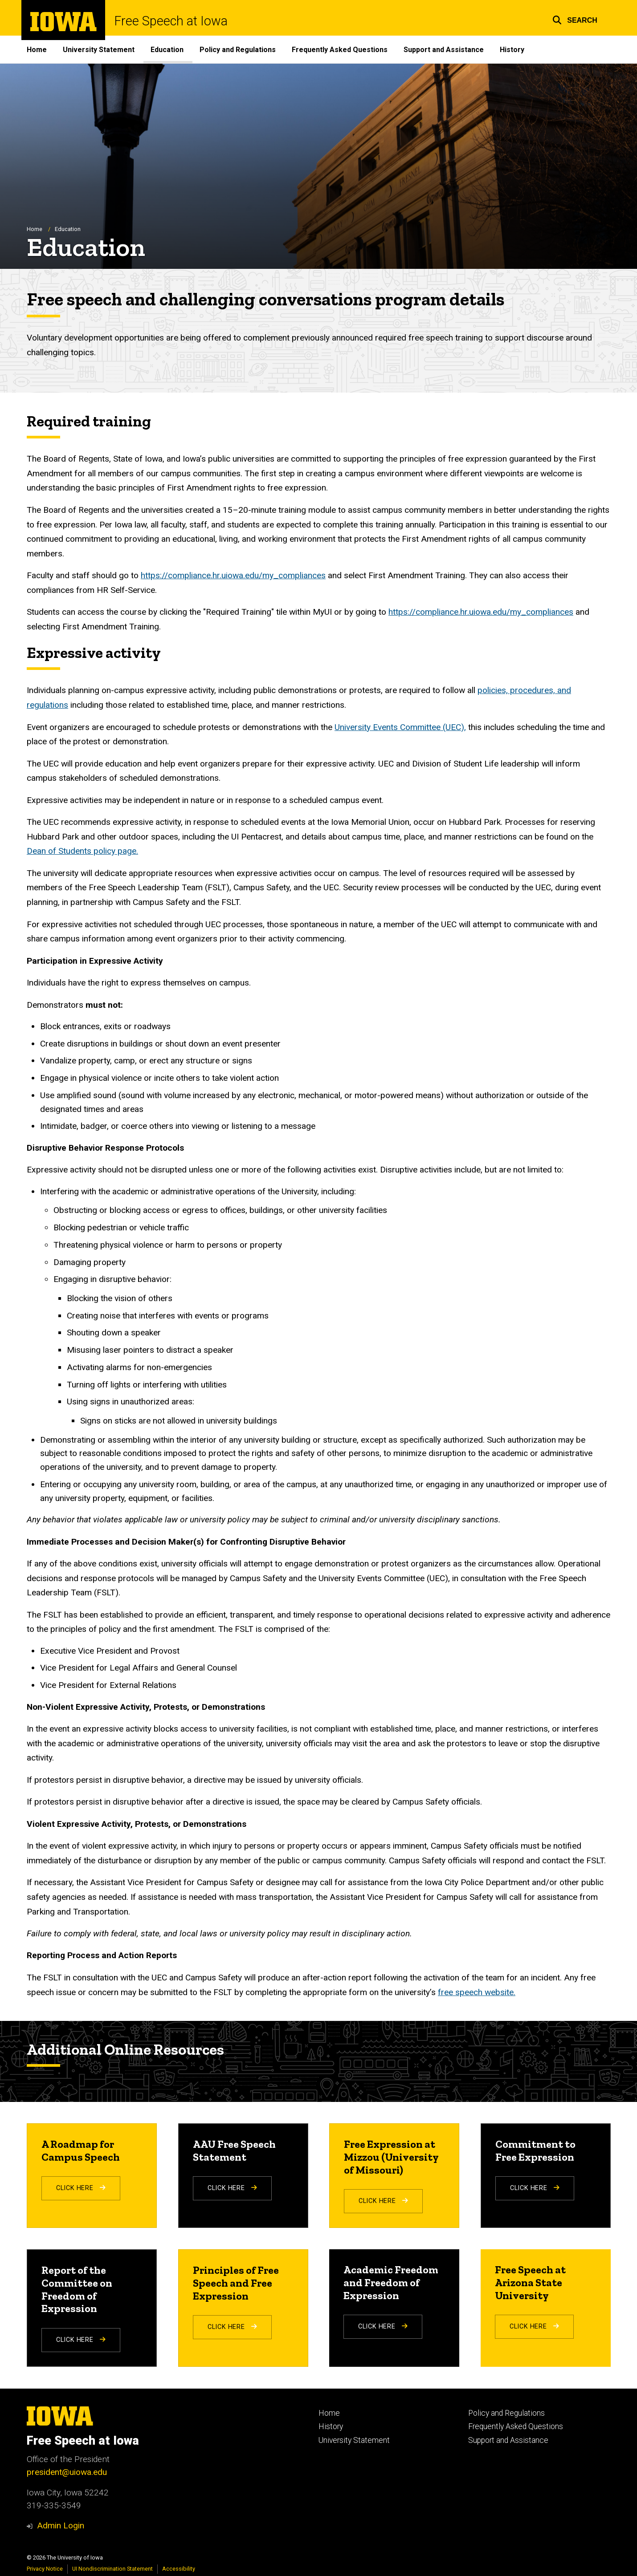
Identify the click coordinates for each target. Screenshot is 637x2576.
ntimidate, (61, 1126)
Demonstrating (67, 1440)
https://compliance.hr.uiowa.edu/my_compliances (233, 576)
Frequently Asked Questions (340, 49)
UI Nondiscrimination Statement (112, 2568)
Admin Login (60, 2525)
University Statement (99, 49)
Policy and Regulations (238, 49)
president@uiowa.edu (67, 2472)
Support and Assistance (444, 49)
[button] (574, 19)
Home (37, 49)
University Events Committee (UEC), (400, 727)
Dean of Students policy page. (82, 851)
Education (167, 49)
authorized (463, 1440)
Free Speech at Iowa (171, 21)
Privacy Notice (45, 2568)
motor (366, 1095)
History (512, 49)
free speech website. (476, 1992)
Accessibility (178, 2568)
